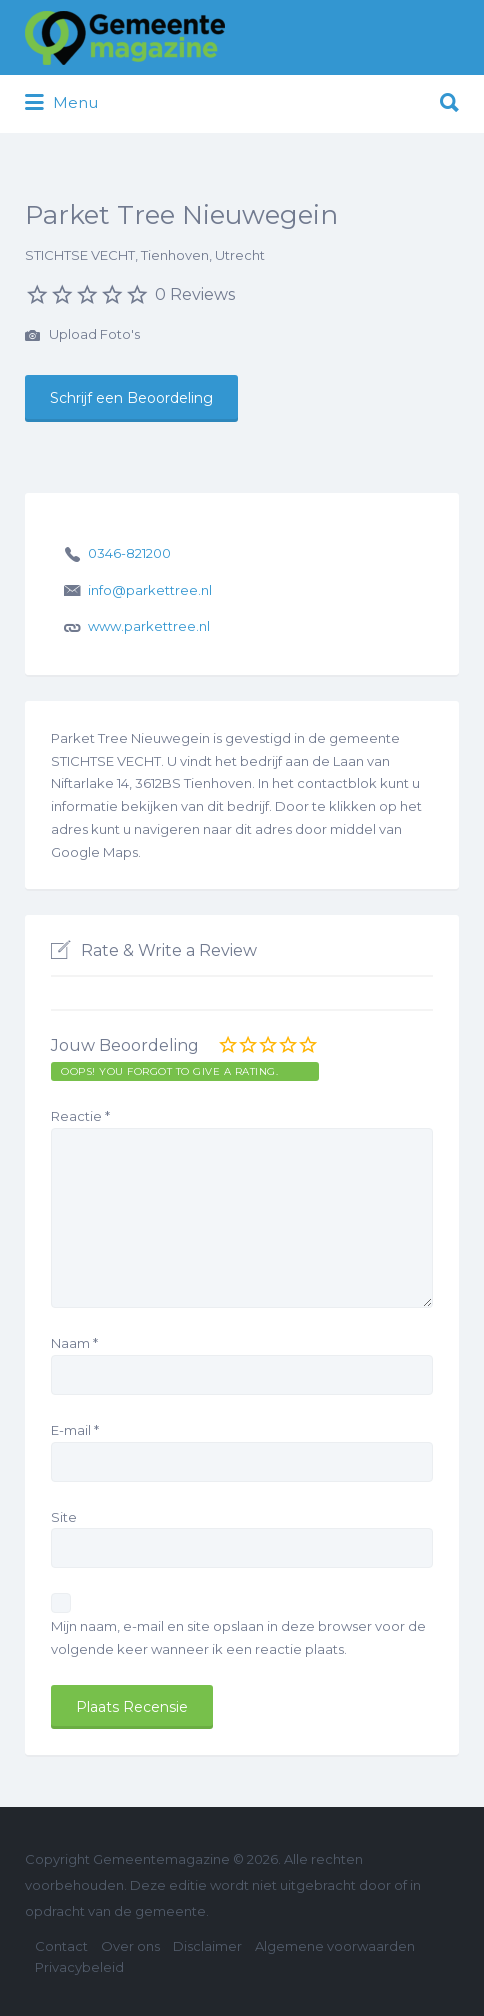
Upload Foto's (82, 336)
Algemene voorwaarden (335, 1946)
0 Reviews (195, 294)
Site (64, 1517)
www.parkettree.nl (149, 626)
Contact (61, 1946)
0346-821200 (129, 553)
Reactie (80, 1116)
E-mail (75, 1430)
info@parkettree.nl (150, 590)
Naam (74, 1343)
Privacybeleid (79, 1967)
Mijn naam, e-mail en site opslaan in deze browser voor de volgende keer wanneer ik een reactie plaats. (238, 1637)
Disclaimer (207, 1946)
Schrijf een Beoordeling (131, 398)
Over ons (130, 1946)
